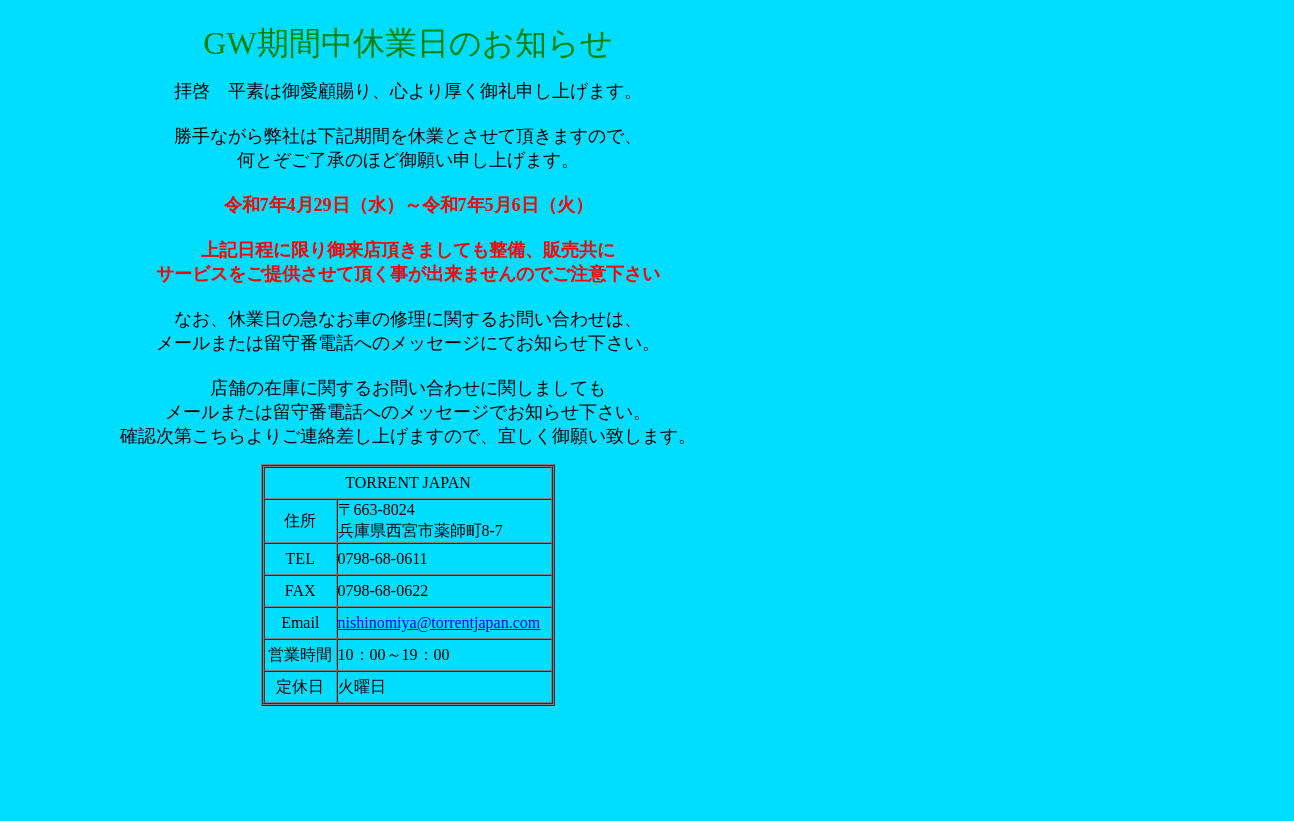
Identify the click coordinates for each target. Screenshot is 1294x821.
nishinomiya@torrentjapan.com (439, 622)
